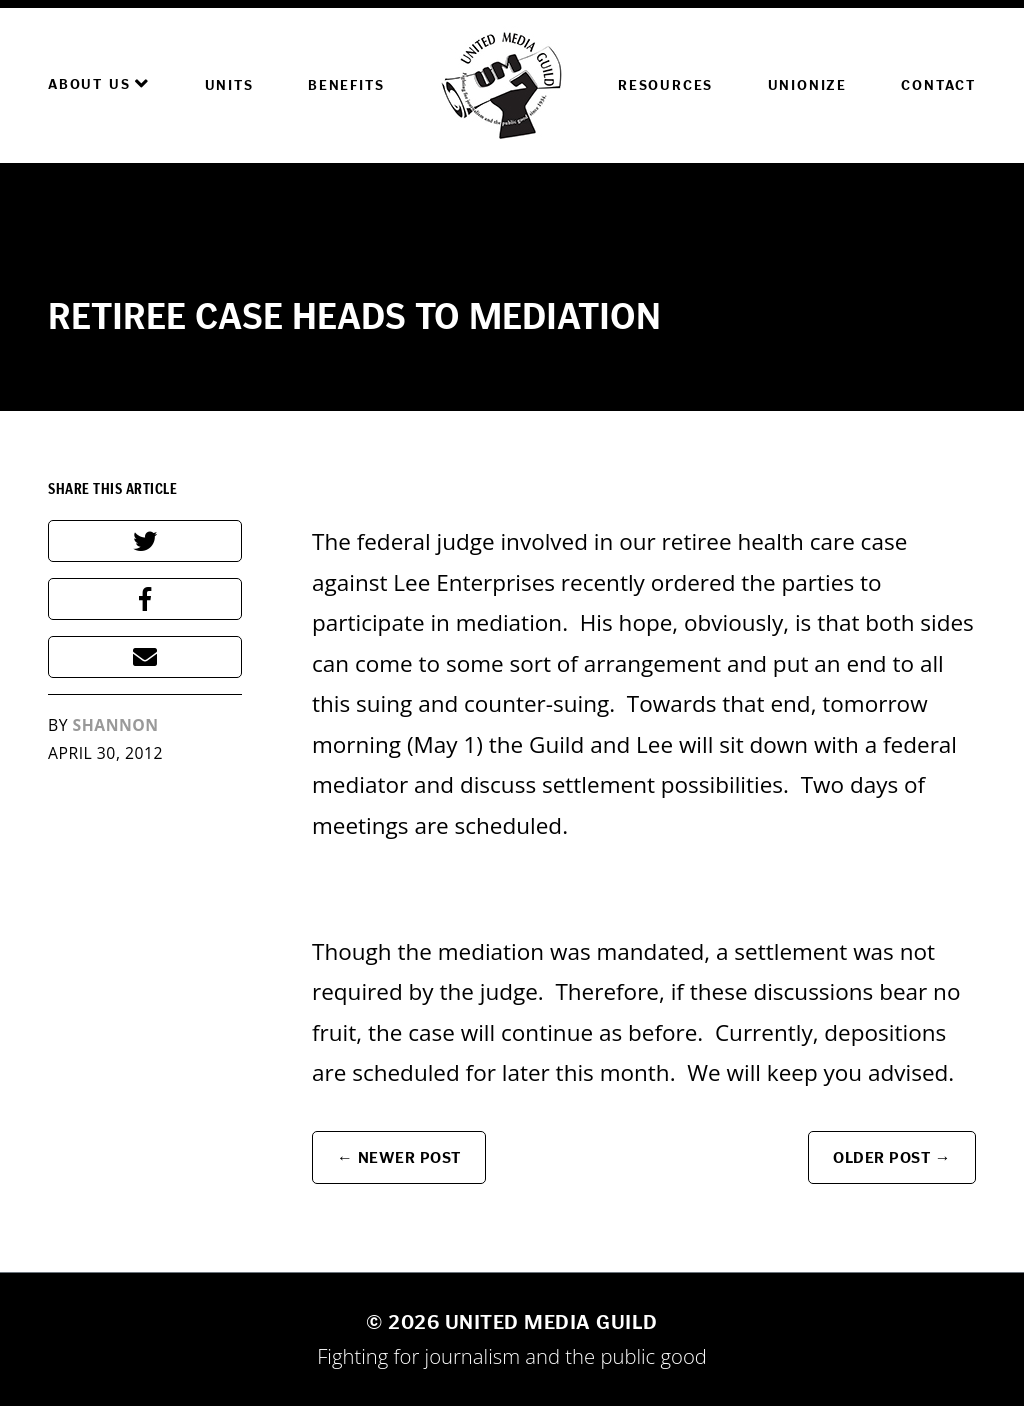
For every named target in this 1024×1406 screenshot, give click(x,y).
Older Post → (892, 1157)
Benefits (346, 85)
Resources (665, 85)
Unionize (807, 85)
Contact (938, 85)
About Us (99, 84)
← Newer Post (399, 1157)
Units (229, 85)
